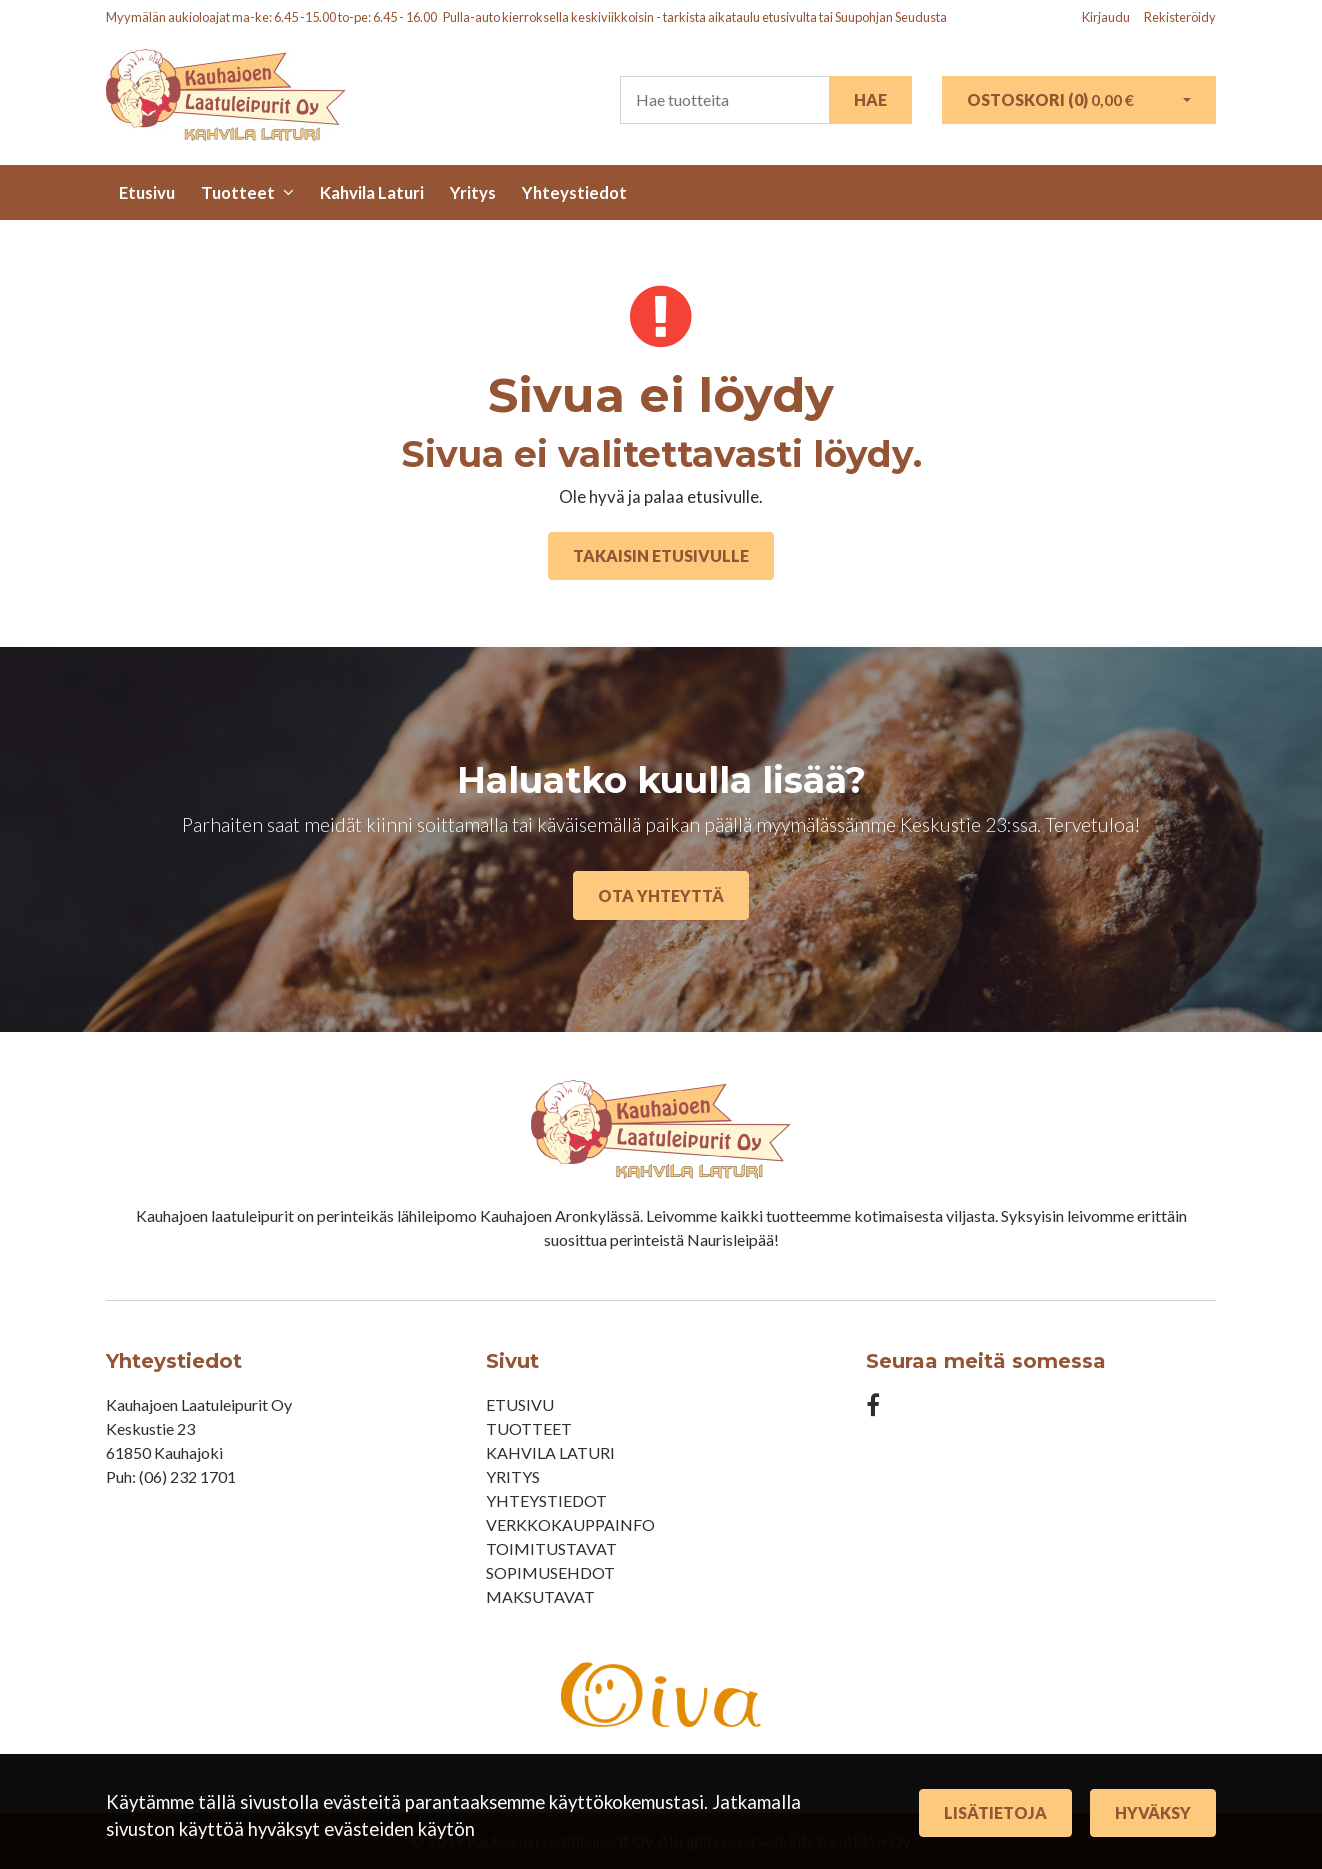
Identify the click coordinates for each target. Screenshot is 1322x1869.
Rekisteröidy (1180, 17)
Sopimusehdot (550, 1572)
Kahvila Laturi (372, 192)
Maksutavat (540, 1596)
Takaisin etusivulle (661, 555)
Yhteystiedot (574, 192)
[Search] (724, 100)
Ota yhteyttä (661, 895)
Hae (870, 99)
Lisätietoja (995, 1812)
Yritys (473, 192)
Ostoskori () (1050, 99)
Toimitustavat (551, 1548)
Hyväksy (1153, 1812)
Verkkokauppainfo (570, 1524)
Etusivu (147, 192)
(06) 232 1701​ (187, 1476)
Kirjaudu (1107, 17)
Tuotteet (238, 192)
